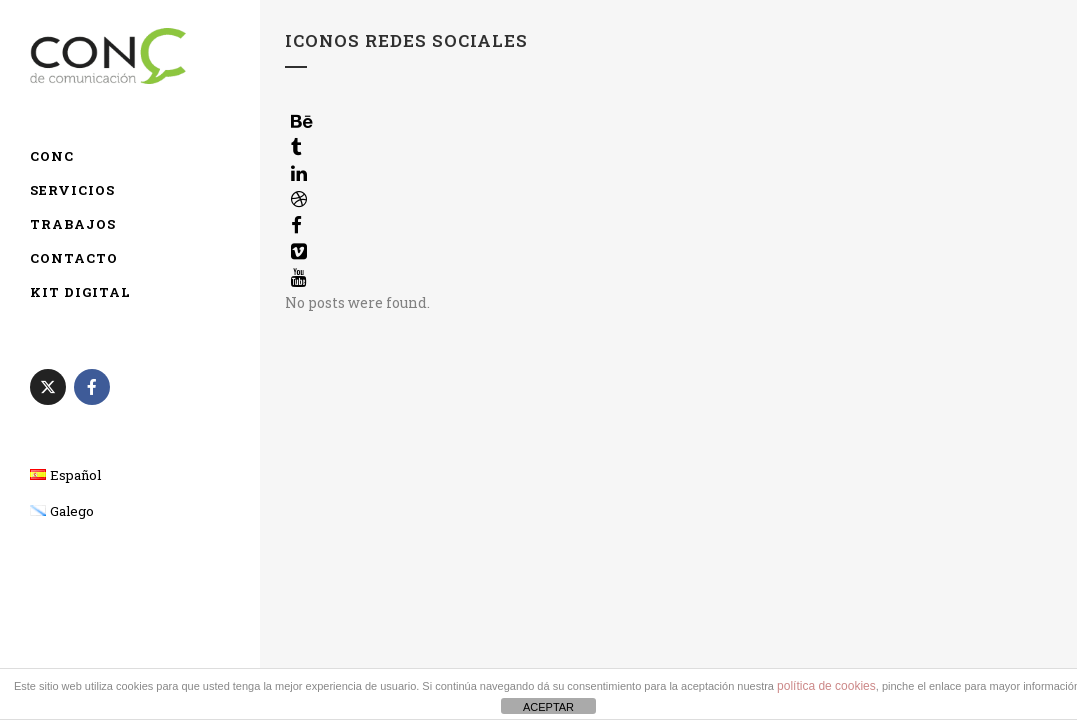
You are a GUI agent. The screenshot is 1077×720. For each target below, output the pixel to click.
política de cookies (826, 686)
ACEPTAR (548, 707)
